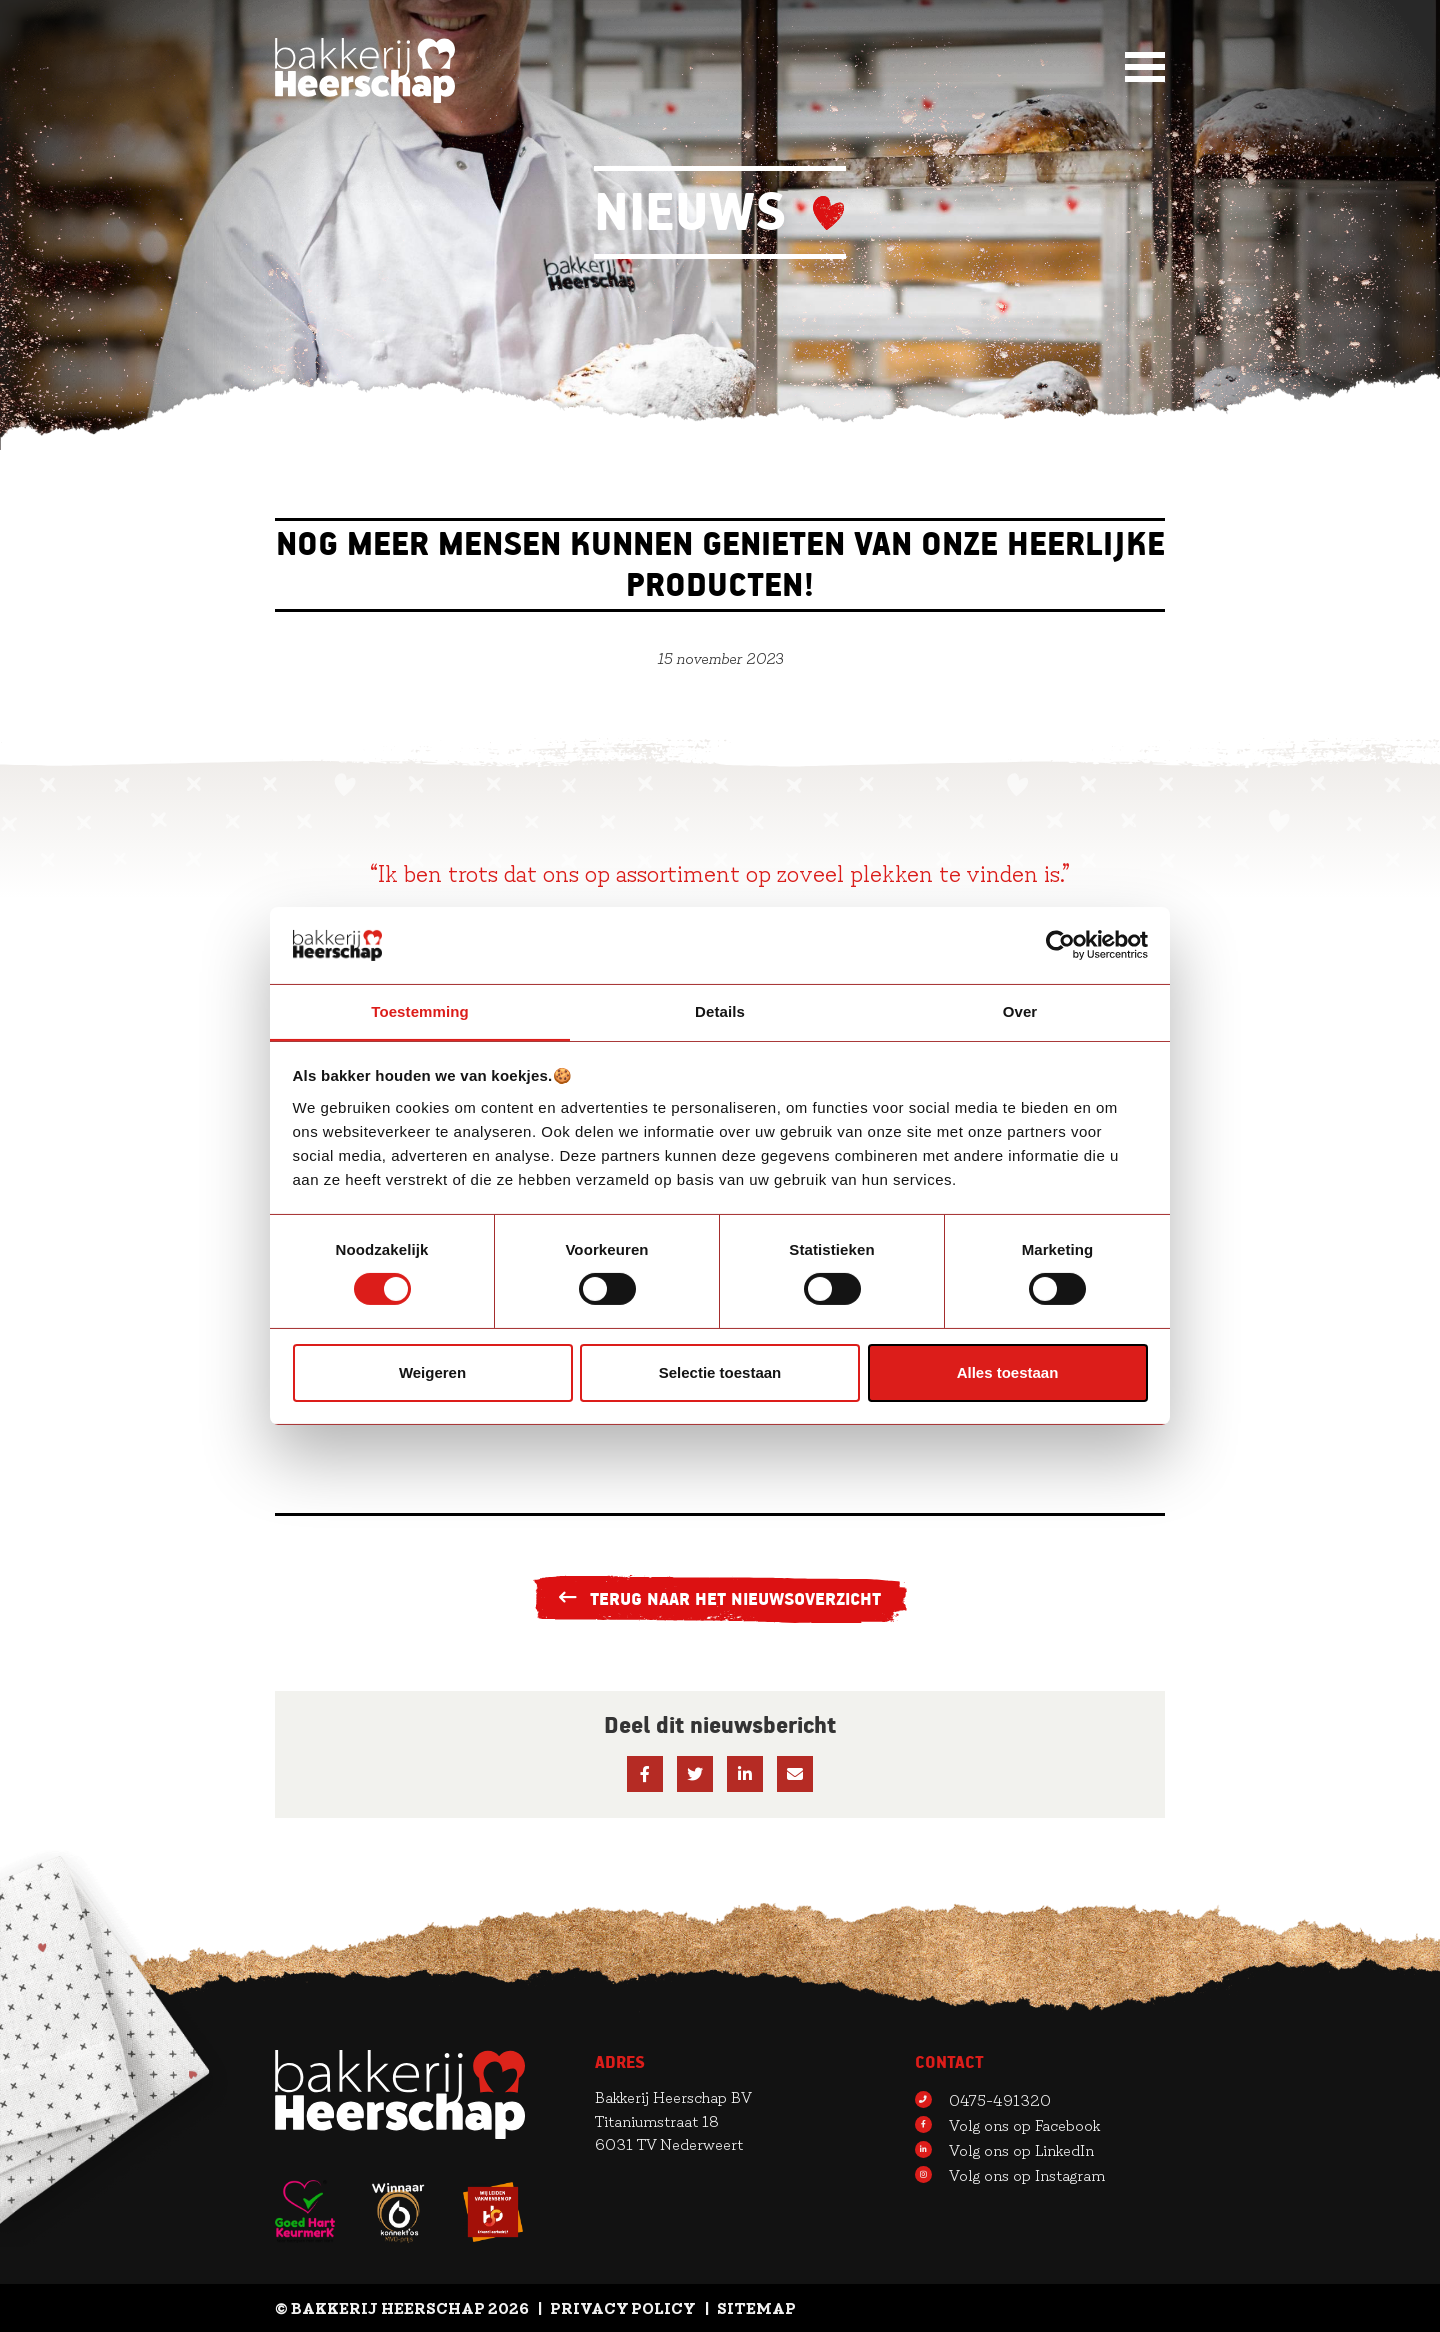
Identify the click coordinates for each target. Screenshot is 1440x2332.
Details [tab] (720, 1010)
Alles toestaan (1008, 1372)
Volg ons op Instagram (1010, 2174)
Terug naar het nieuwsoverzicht (720, 1599)
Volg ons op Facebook (1007, 2124)
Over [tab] (1020, 1010)
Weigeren (432, 1372)
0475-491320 (983, 2099)
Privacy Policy (623, 2307)
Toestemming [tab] (420, 1010)
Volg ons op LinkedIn (1004, 2149)
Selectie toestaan (720, 1372)
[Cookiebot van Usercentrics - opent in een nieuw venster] (1060, 945)
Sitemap (756, 2307)
